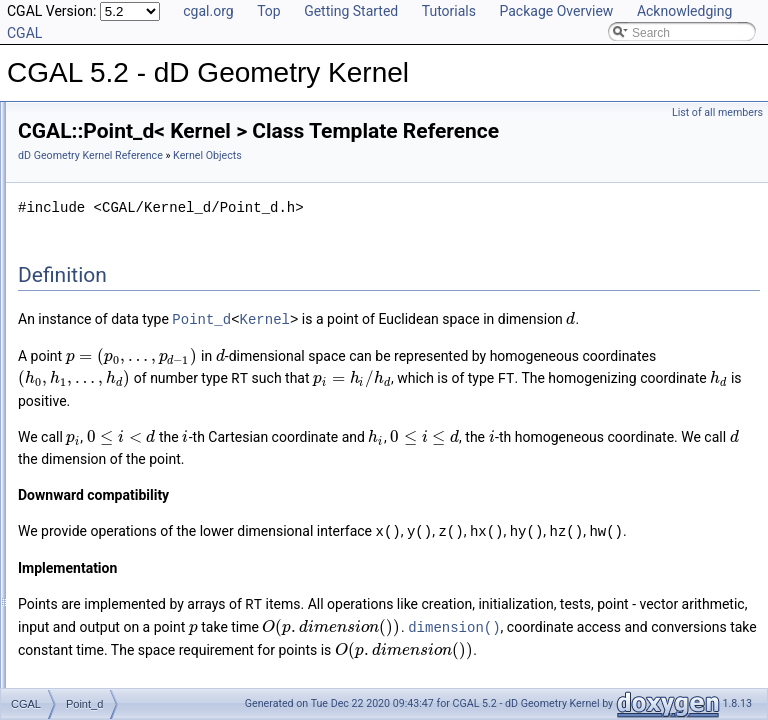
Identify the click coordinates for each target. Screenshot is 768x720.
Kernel (515, 346)
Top (269, 11)
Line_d (84, 338)
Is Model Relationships (94, 558)
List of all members (717, 112)
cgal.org (208, 11)
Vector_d (89, 448)
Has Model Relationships (100, 580)
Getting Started (351, 11)
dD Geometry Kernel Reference (340, 183)
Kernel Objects (89, 228)
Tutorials (449, 11)
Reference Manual (83, 162)
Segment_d (96, 404)
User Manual (68, 140)
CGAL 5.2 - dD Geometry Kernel (104, 118)
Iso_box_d (93, 316)
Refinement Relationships (102, 536)
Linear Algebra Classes (111, 492)
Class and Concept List (95, 624)
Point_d (86, 360)
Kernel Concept (91, 206)
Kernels (70, 470)
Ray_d (83, 382)
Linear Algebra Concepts (115, 514)
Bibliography (67, 602)
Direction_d (96, 272)
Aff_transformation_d (121, 250)
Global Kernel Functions (114, 184)
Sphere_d (92, 426)
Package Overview (556, 11)
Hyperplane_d (103, 294)
